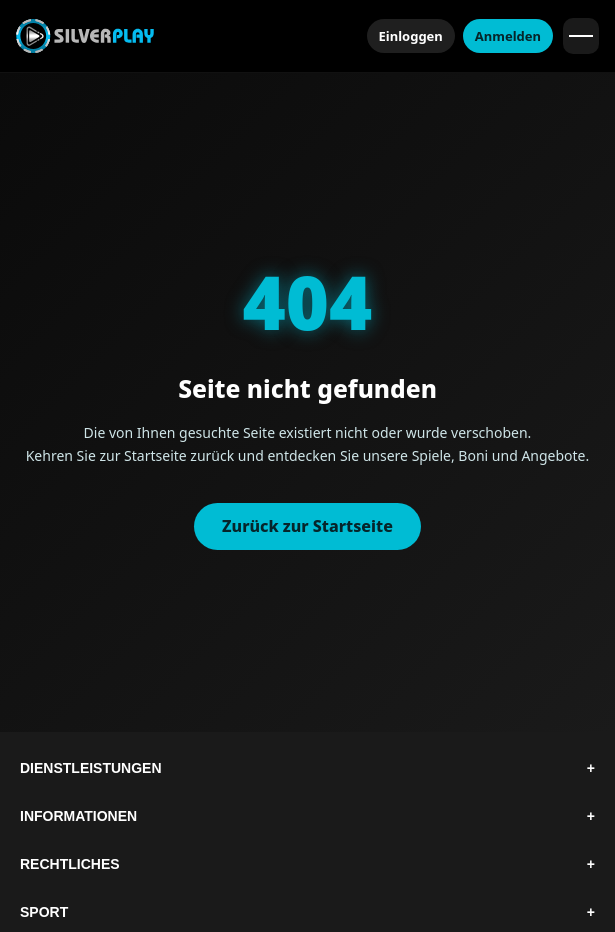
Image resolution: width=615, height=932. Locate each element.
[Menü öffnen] (581, 36)
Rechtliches (307, 864)
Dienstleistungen (307, 768)
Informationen (307, 816)
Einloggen (411, 36)
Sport (307, 912)
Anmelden (508, 36)
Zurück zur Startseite (307, 526)
